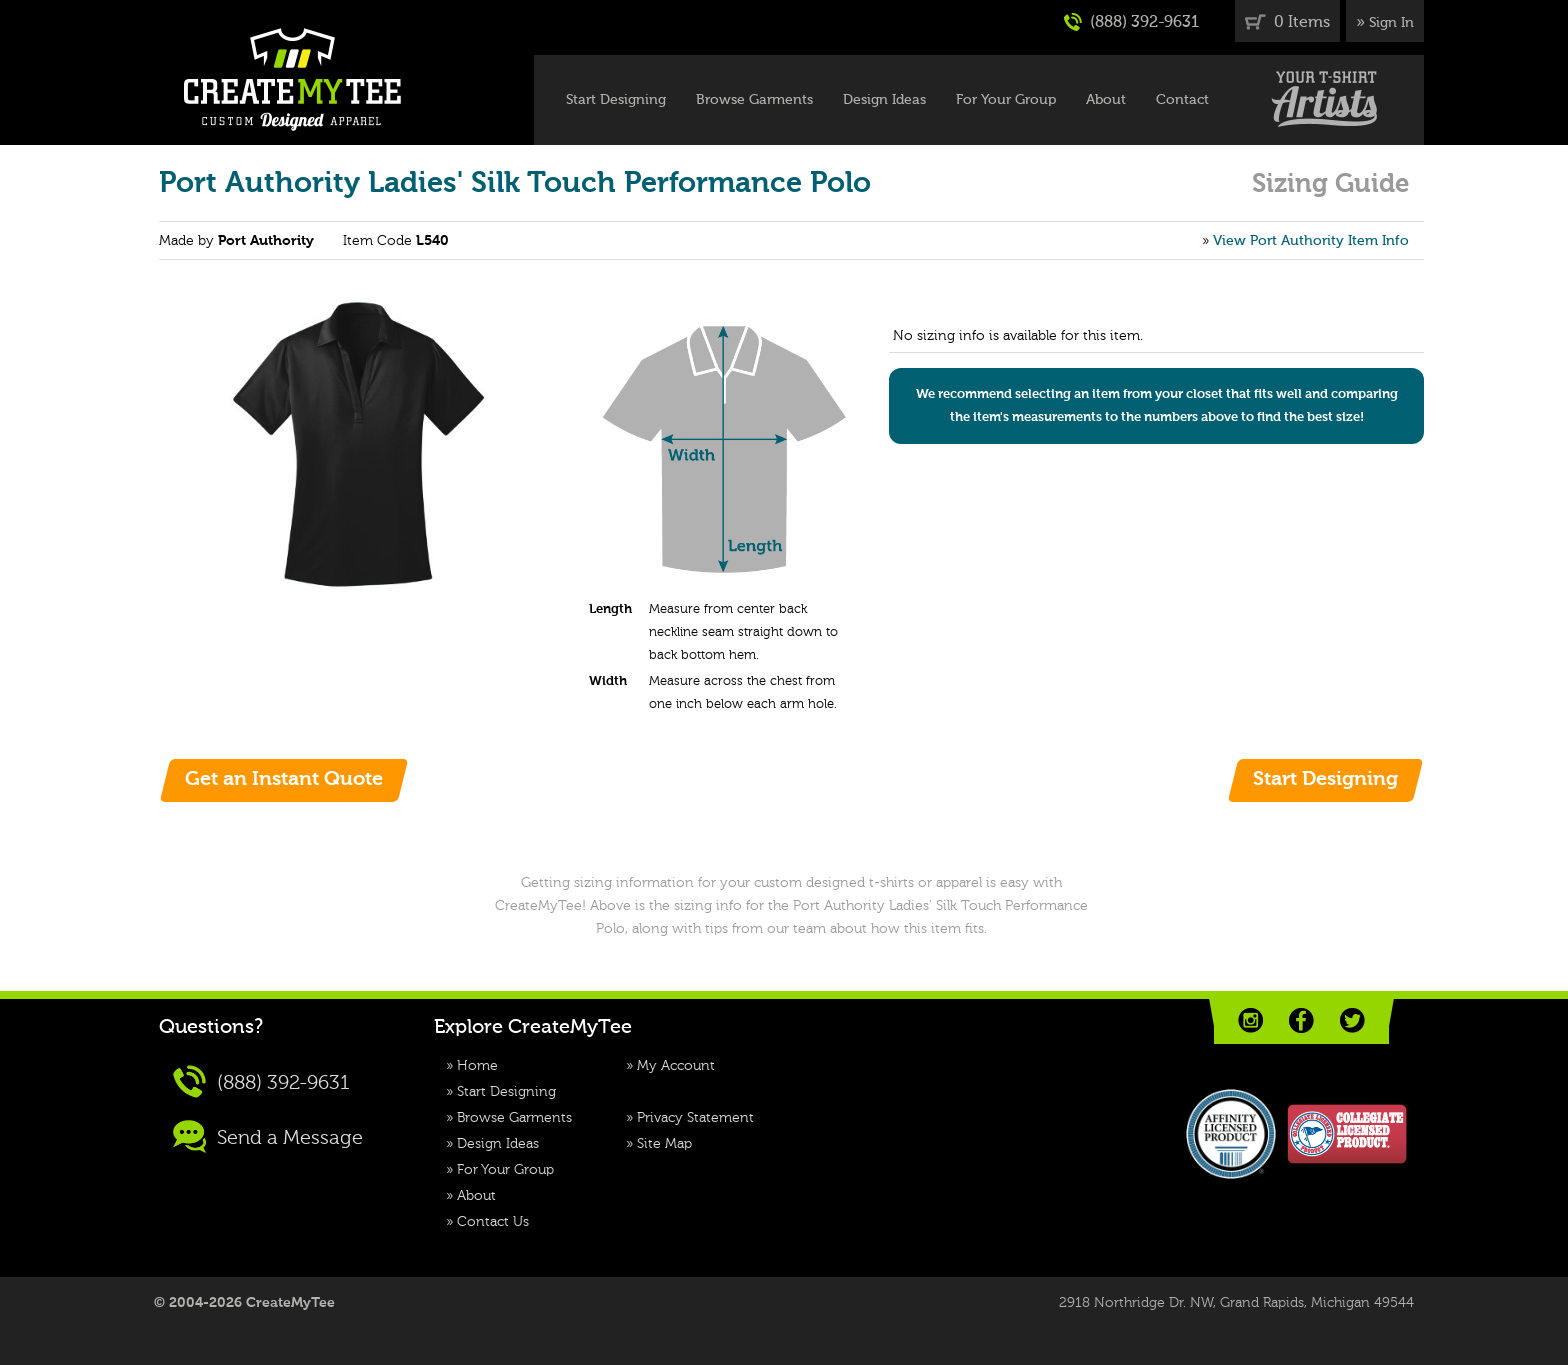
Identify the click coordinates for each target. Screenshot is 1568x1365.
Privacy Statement (695, 1118)
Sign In (1391, 23)
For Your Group (1006, 100)
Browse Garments (754, 100)
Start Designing (616, 100)
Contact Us (493, 1222)
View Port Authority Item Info (1311, 241)
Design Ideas (884, 100)
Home (477, 1066)
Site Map (664, 1144)
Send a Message (268, 1136)
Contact (1182, 100)
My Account (676, 1066)
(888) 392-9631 (1131, 22)
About (1106, 100)
